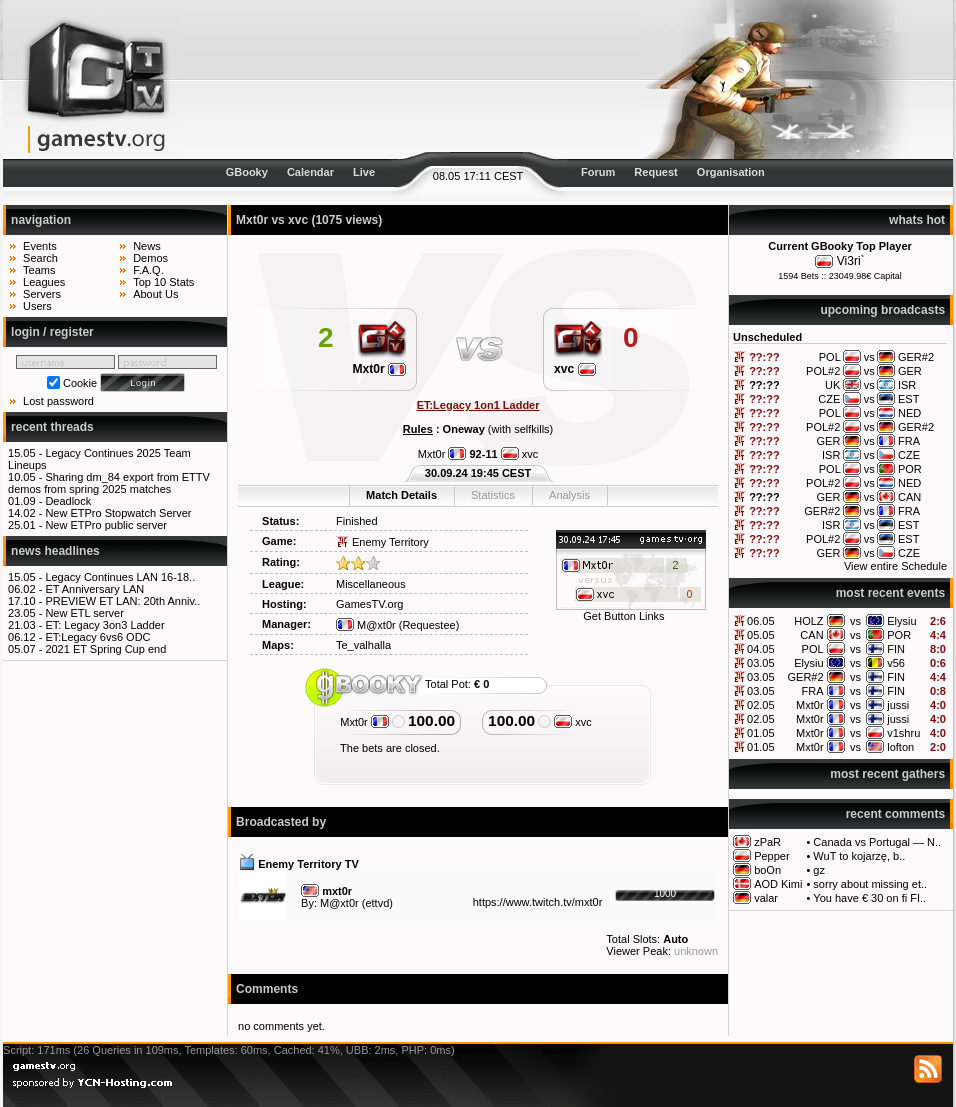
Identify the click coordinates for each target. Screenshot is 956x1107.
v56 (896, 663)
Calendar (310, 172)
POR (899, 635)
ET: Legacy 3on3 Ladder (104, 625)
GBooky (247, 172)
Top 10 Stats (163, 282)
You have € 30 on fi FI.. (869, 898)
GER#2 (806, 677)
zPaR (767, 842)
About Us (155, 294)
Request (655, 172)
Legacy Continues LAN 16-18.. (120, 577)
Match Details (401, 495)
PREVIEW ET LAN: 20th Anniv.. (122, 601)
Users (37, 306)
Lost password (58, 401)
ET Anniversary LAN (94, 589)
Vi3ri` (851, 261)
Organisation (731, 172)
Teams (39, 270)
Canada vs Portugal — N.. (877, 842)
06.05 (761, 621)
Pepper (771, 856)
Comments (267, 989)
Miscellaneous (371, 584)
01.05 (761, 733)
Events (40, 246)
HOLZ (808, 621)
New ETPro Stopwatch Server (118, 513)
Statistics (493, 495)
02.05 (761, 705)
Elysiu (901, 621)
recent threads (52, 427)
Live (364, 172)
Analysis (569, 495)
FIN (896, 649)
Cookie (80, 383)
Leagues (44, 282)
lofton (900, 747)
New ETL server (84, 613)
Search (40, 258)
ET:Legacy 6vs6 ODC (97, 637)
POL (813, 649)
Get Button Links (623, 616)
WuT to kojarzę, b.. (859, 856)
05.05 (761, 635)
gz (819, 870)
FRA (813, 691)
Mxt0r (810, 705)
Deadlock (68, 501)
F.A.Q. (148, 270)
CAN (811, 635)
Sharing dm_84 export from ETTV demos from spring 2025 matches (109, 483)
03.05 (761, 663)
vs (855, 621)
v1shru (903, 733)
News (147, 246)
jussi (898, 705)
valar (766, 898)
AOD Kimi (778, 884)
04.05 (761, 649)
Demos (150, 258)
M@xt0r (366, 625)
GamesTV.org (369, 604)
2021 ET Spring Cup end (105, 649)
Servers (42, 294)
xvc (575, 369)
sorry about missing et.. (870, 884)
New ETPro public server (106, 525)
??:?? (764, 357)
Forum (598, 172)
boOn (767, 870)
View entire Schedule (895, 566)
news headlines (55, 551)
